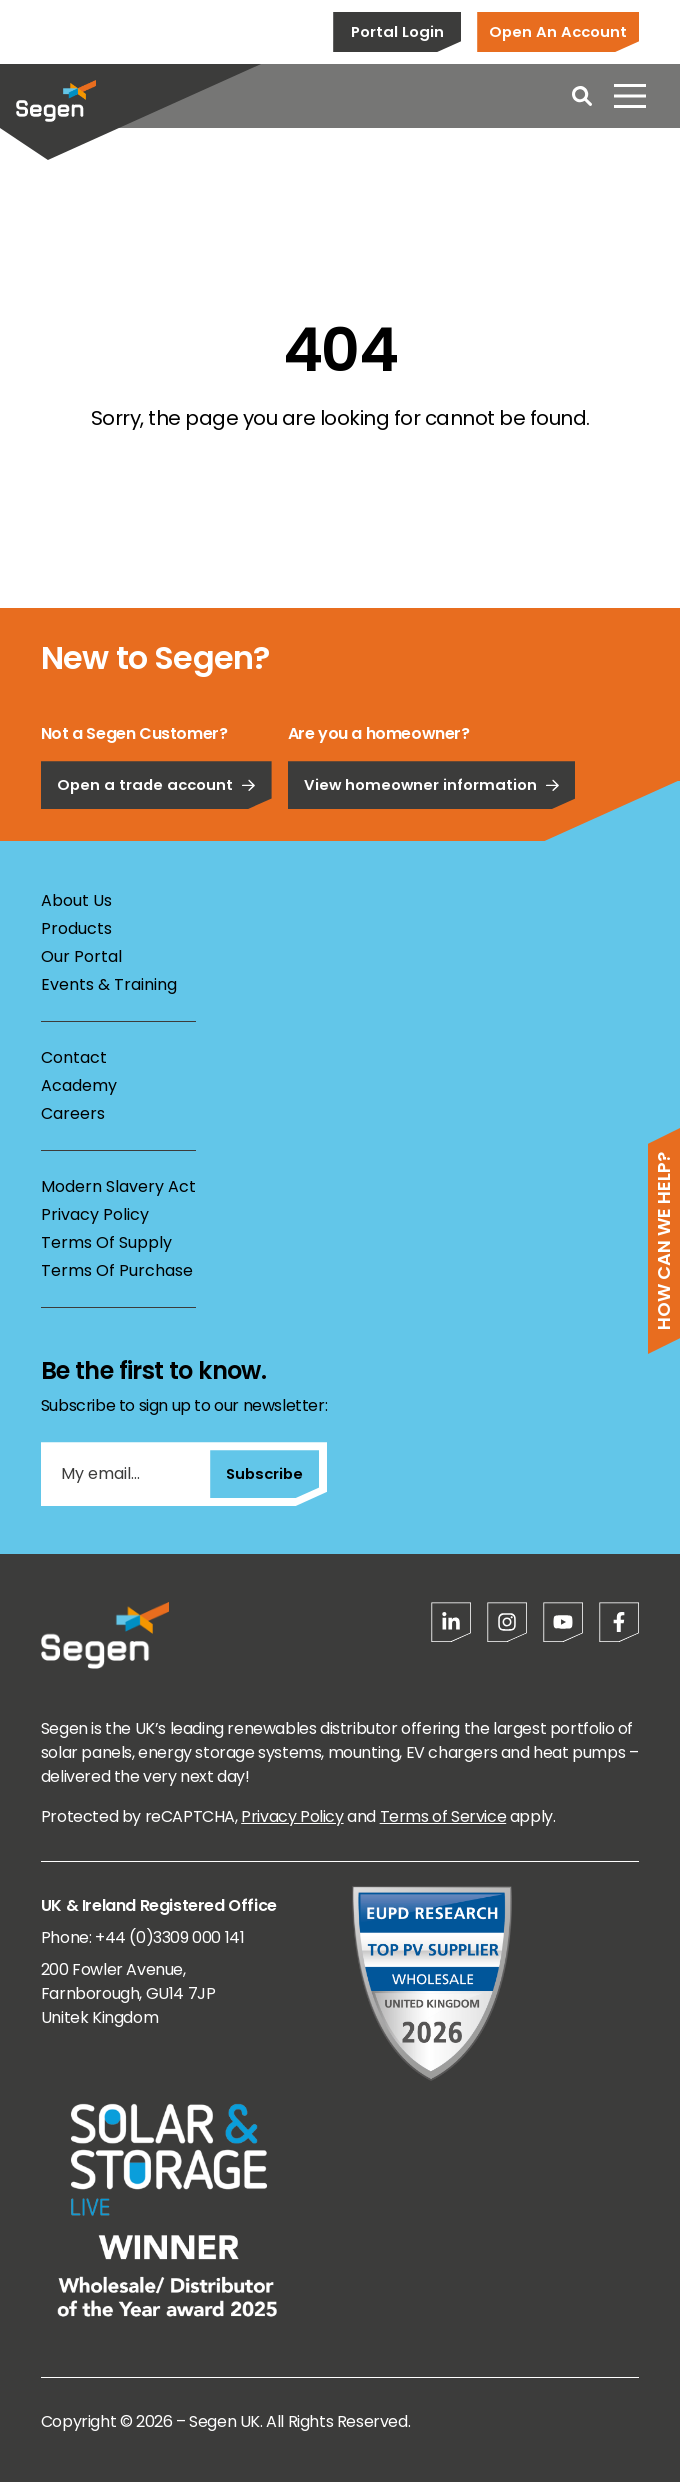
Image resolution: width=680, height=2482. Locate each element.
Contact (74, 1057)
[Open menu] (630, 96)
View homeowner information (432, 817)
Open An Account (558, 31)
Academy (79, 1085)
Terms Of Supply (106, 1242)
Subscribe (264, 1473)
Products (76, 928)
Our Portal (81, 956)
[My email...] (125, 1474)
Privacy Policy (95, 1214)
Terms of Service (443, 1816)
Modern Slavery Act (118, 1186)
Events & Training (109, 984)
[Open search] (582, 96)
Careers (73, 1113)
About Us (76, 900)
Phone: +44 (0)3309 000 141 (143, 1937)
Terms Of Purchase (117, 1270)
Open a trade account (156, 817)
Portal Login (397, 31)
